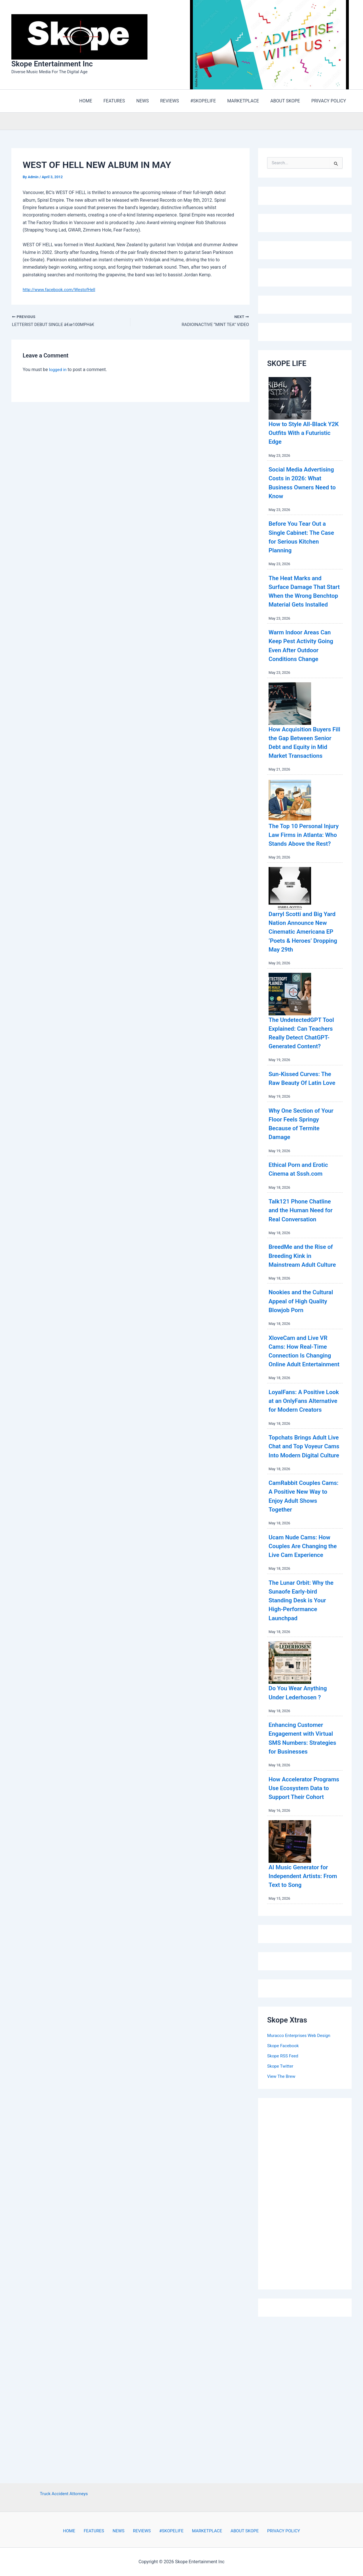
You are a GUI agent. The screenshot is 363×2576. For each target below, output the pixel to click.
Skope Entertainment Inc (52, 64)
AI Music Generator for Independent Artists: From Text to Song (303, 2001)
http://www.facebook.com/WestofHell (61, 291)
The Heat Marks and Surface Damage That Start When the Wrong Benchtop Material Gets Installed (304, 597)
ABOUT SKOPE (237, 2530)
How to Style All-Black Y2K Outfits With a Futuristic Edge (302, 434)
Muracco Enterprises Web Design (300, 2160)
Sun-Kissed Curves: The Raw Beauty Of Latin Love (298, 1137)
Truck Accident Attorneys (64, 2493)
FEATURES (100, 2530)
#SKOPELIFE (168, 2530)
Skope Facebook (284, 2171)
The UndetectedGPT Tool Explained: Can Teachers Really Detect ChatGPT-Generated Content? (304, 1082)
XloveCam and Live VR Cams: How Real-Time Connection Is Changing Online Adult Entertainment (303, 1427)
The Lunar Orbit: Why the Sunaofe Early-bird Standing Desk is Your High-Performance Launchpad (302, 1707)
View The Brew (282, 2201)
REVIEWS (141, 2530)
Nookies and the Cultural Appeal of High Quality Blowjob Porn (304, 1373)
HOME (78, 2530)
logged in (58, 371)
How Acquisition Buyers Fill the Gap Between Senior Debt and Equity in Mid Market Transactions (300, 766)
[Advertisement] (309, 2317)
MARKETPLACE (202, 2530)
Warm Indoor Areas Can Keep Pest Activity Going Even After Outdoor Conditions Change (305, 660)
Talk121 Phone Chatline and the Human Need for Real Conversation (305, 1273)
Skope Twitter (281, 2191)
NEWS (121, 2530)
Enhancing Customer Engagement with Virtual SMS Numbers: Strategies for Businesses (302, 1850)
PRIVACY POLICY (273, 2530)
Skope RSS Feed (283, 2181)
